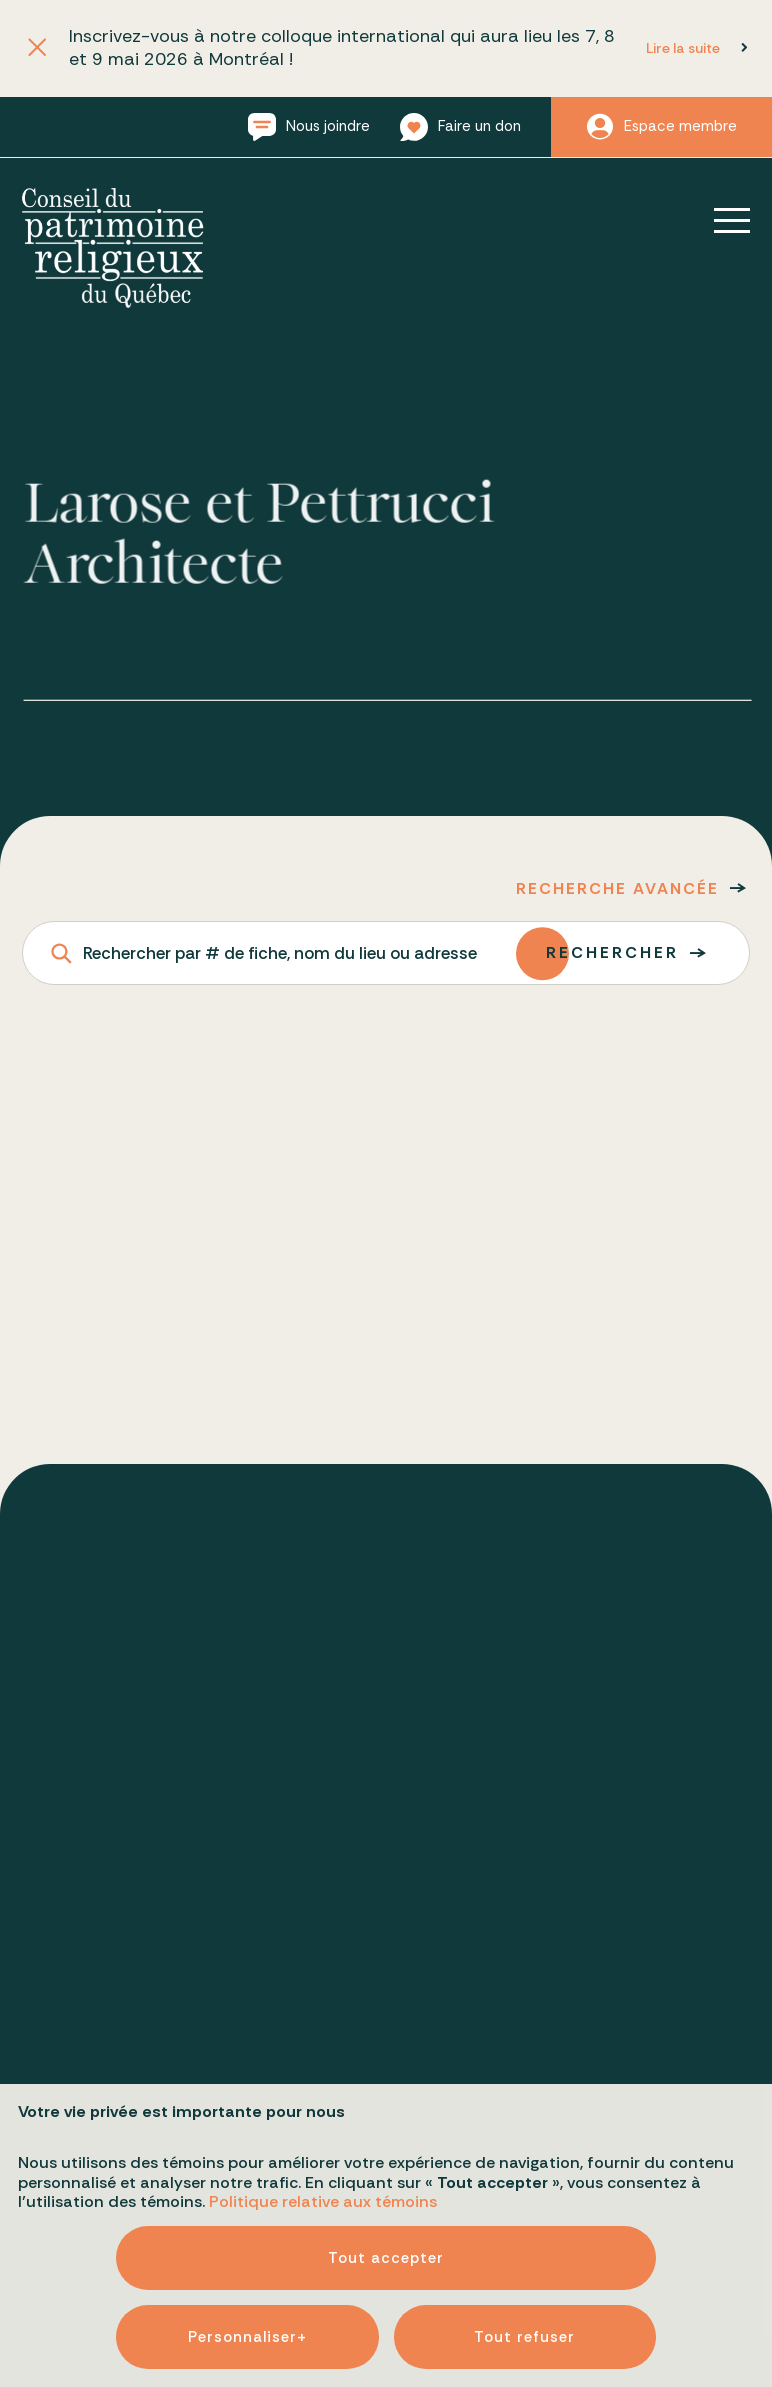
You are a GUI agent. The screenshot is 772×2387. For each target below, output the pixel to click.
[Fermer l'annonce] (36, 48)
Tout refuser (524, 2146)
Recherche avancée (617, 888)
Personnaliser (247, 2146)
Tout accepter (386, 2067)
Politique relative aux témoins (323, 2010)
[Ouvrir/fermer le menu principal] (718, 220)
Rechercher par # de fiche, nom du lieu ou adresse (280, 953)
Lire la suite (683, 48)
